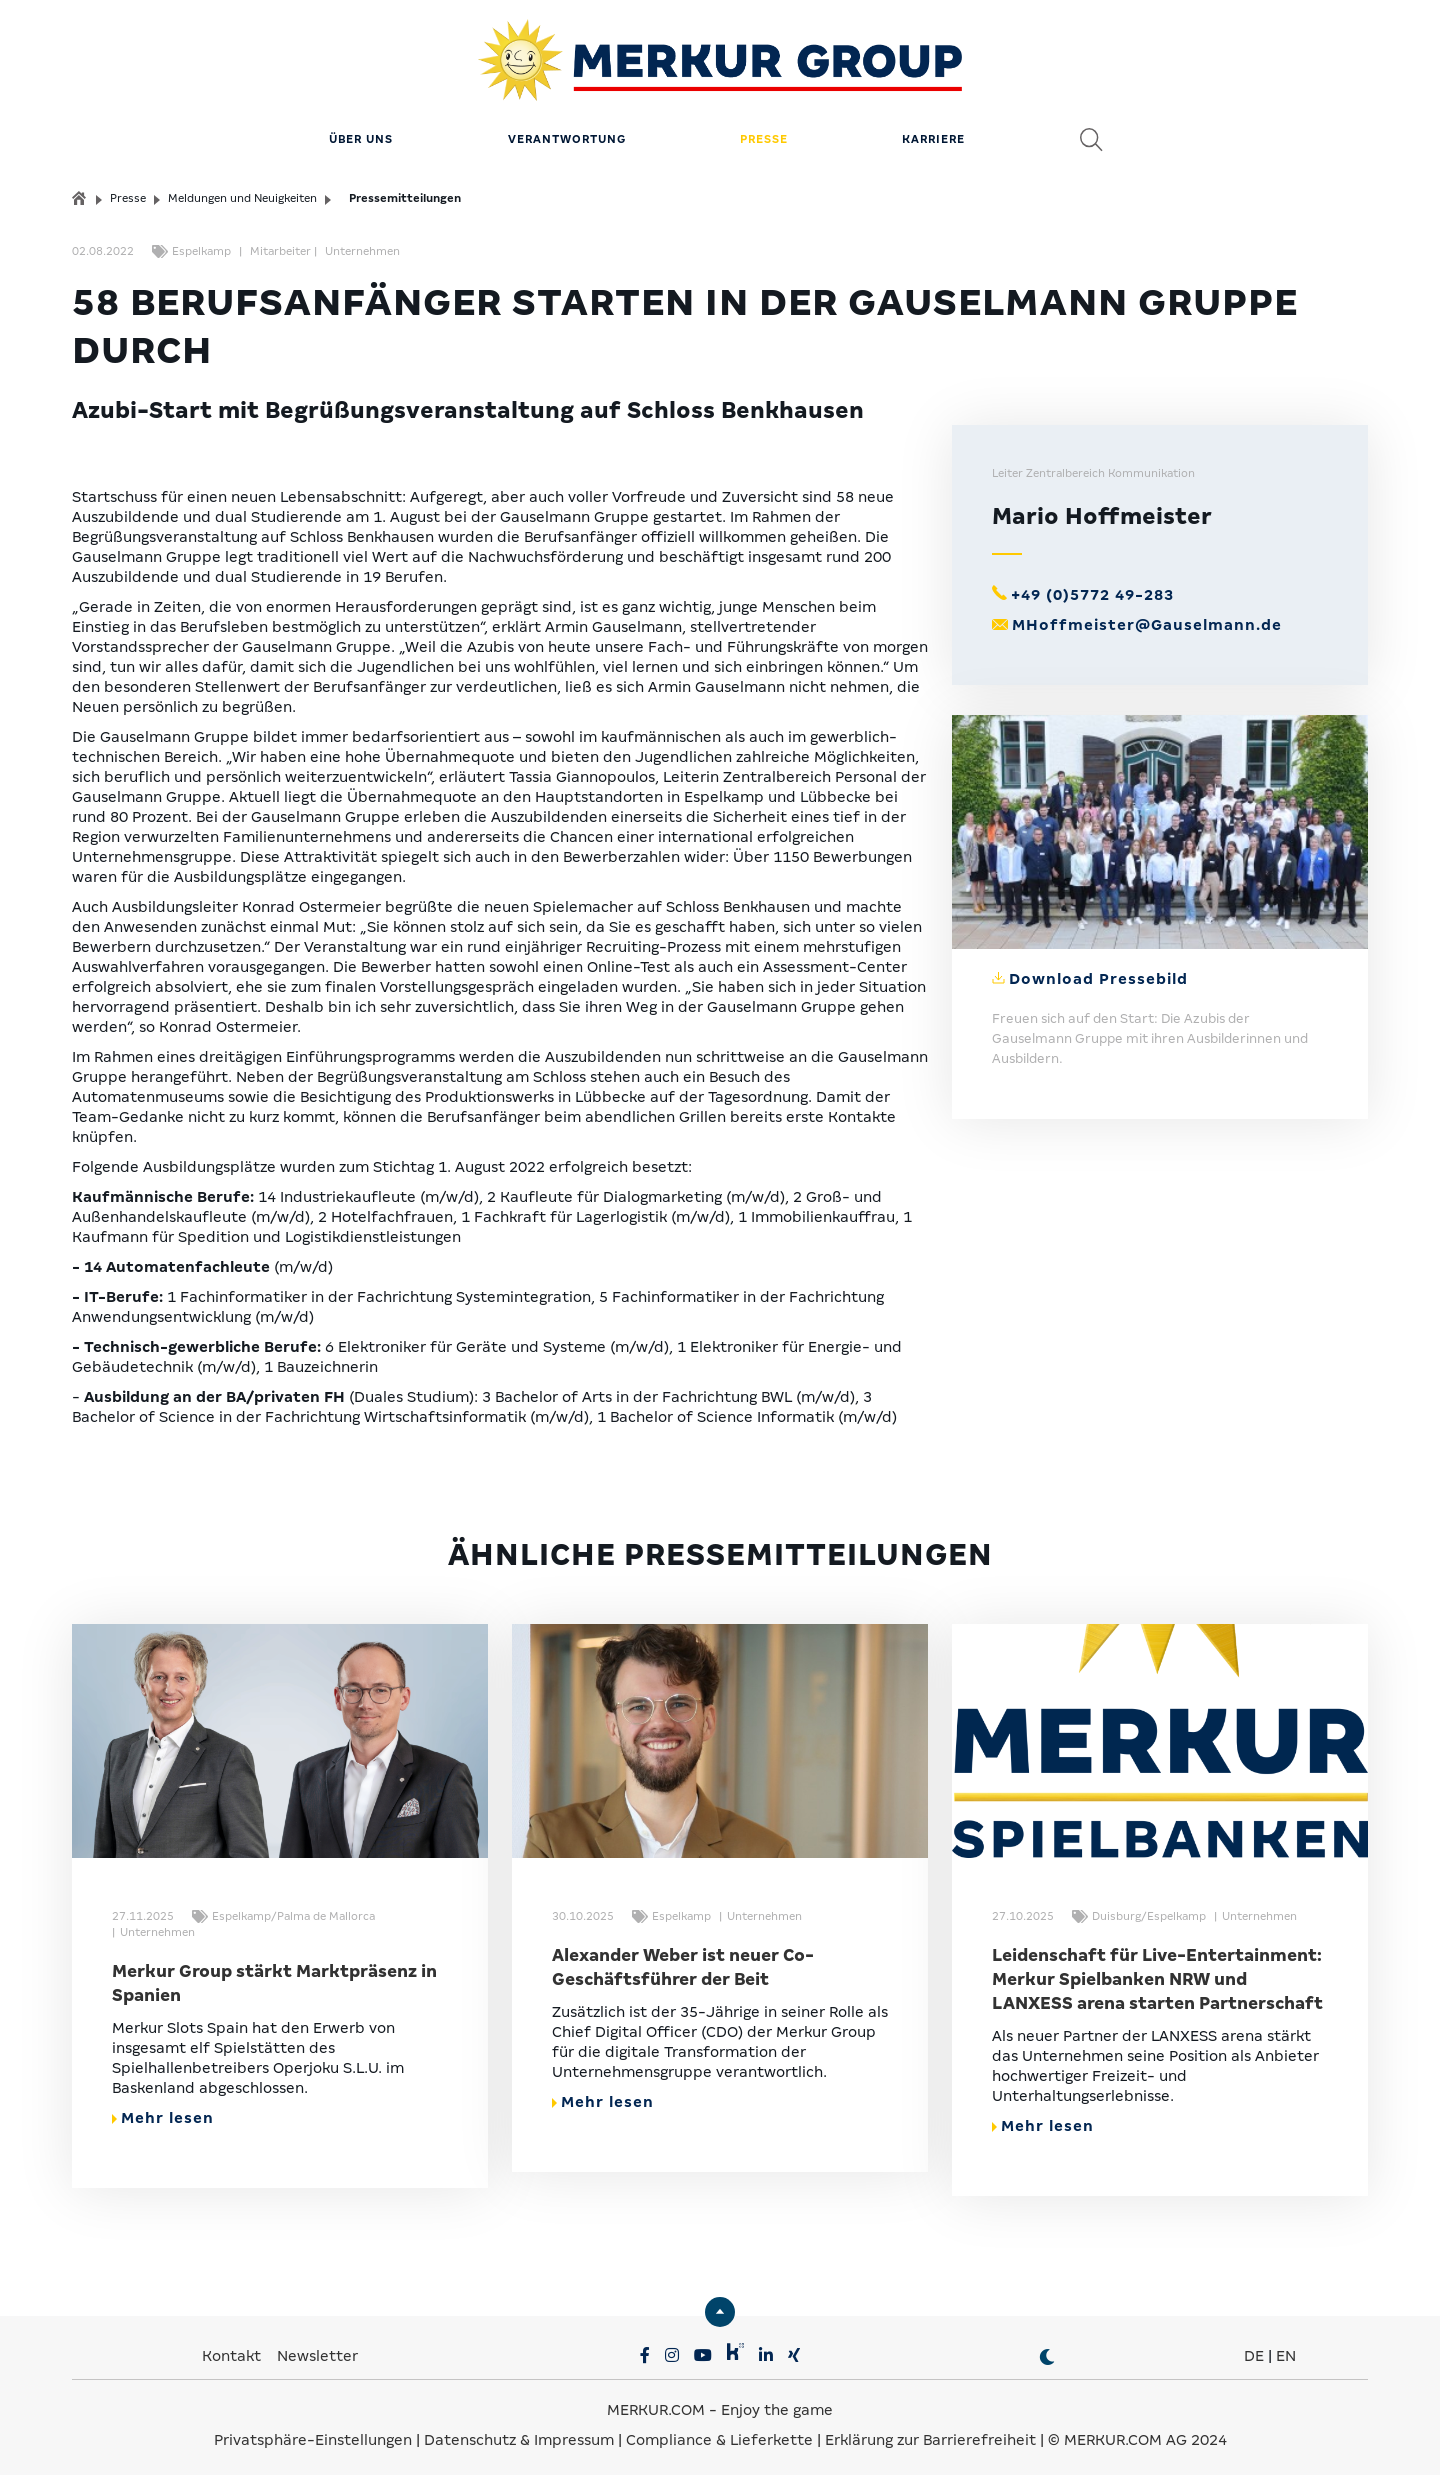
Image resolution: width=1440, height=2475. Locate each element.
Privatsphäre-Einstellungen (313, 2435)
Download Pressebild (1098, 974)
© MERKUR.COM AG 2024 (1137, 2435)
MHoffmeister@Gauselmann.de (1147, 620)
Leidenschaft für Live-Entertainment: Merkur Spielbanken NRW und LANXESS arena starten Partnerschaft (1157, 1974)
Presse (764, 135)
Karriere (933, 135)
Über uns (361, 135)
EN (1286, 2351)
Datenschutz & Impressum (521, 2435)
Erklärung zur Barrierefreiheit (930, 2435)
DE (1254, 2351)
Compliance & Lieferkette (721, 2435)
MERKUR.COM (656, 2405)
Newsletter (317, 2351)
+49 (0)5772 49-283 (1092, 590)
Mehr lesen (163, 2113)
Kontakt (233, 2351)
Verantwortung (567, 135)
